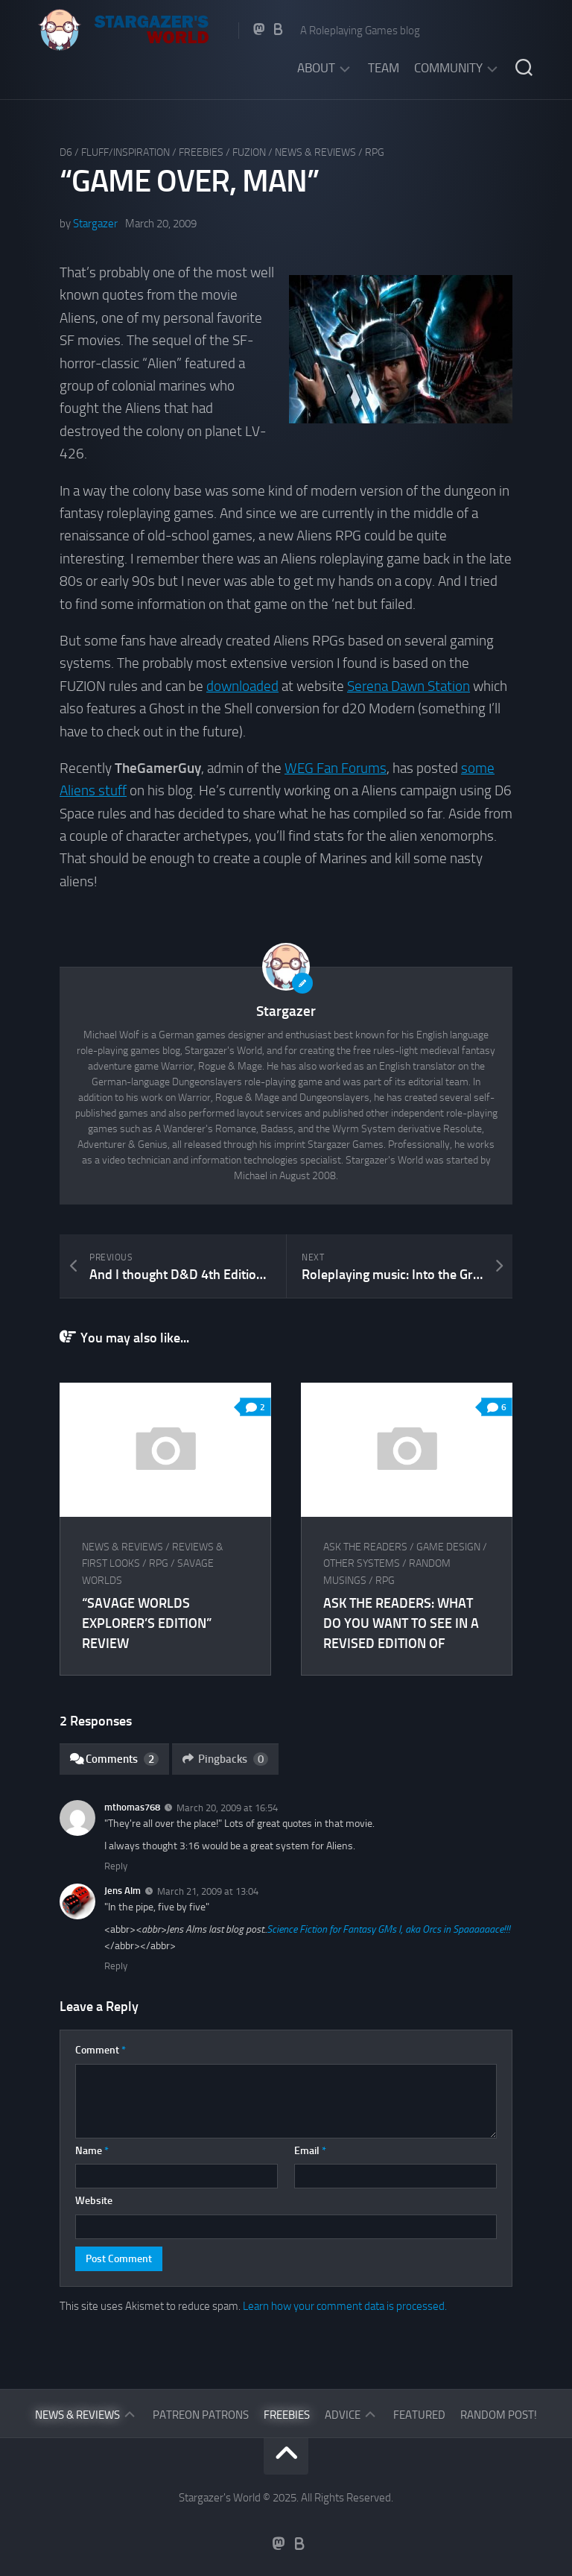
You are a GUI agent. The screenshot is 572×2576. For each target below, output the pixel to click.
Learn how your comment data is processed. (345, 2306)
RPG (374, 152)
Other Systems (361, 1563)
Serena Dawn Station (408, 686)
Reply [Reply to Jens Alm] (115, 1966)
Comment (100, 2050)
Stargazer (95, 223)
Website (93, 2200)
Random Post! (498, 2415)
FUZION (249, 152)
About (316, 67)
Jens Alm (122, 1890)
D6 (66, 152)
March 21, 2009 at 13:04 (207, 1891)
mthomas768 (132, 1807)
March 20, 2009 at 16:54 (227, 1807)
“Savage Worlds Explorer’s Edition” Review (147, 1623)
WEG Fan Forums (336, 768)
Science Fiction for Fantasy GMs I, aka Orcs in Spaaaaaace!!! (388, 1929)
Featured (419, 2415)
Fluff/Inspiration (125, 152)
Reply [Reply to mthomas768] (115, 1866)
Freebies (201, 152)
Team (383, 67)
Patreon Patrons (201, 2415)
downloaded (242, 686)
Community (448, 67)
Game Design (448, 1547)
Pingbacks (225, 1759)
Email (310, 2150)
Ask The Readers (365, 1547)
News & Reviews (315, 152)
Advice (342, 2415)
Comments (114, 1759)
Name (92, 2150)
